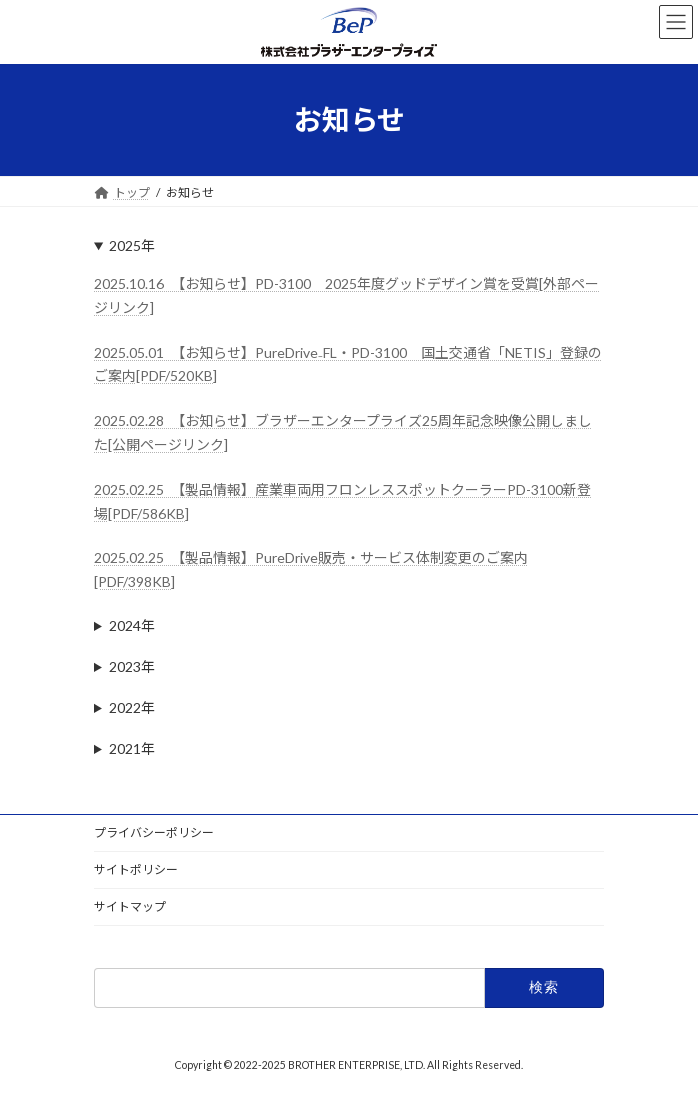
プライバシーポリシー (154, 832)
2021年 (132, 748)
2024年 (132, 625)
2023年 (132, 666)
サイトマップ (130, 906)
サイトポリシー (136, 869)
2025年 (132, 245)
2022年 (132, 707)
